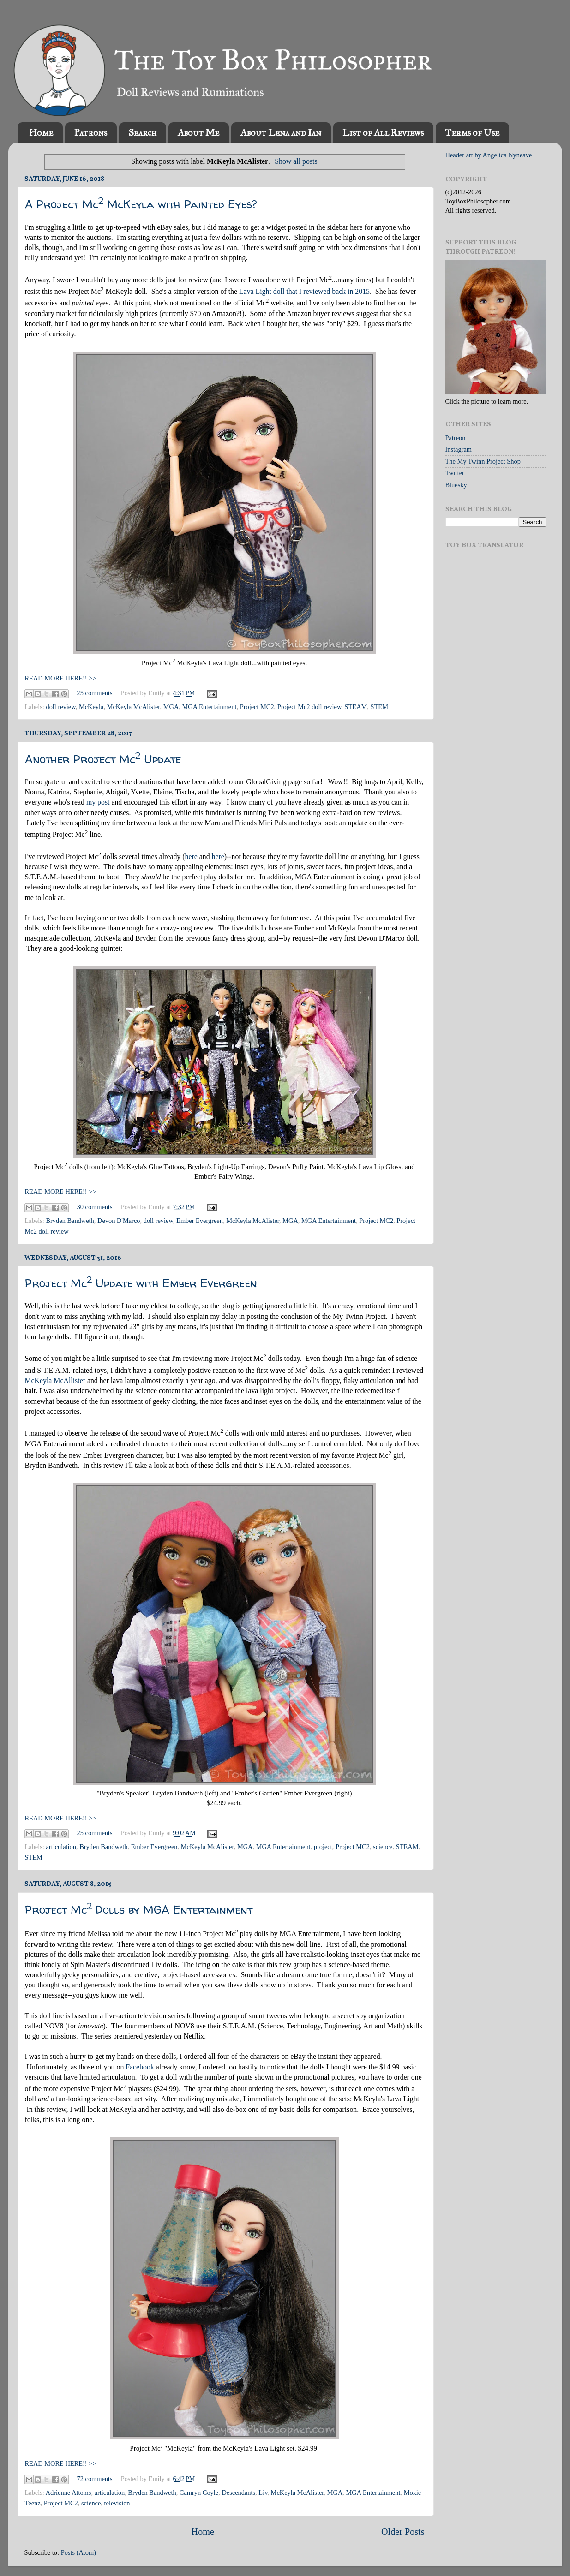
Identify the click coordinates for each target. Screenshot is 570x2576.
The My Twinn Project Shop (483, 461)
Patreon (455, 437)
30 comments (95, 1206)
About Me (198, 132)
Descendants (238, 2492)
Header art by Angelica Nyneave (488, 155)
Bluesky (456, 485)
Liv (262, 2492)
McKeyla (91, 706)
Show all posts (296, 161)
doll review (60, 706)
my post (98, 802)
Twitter (454, 473)
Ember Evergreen (199, 1220)
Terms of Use (472, 132)
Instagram (458, 449)
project (323, 1846)
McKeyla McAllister (55, 1380)
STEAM (356, 706)
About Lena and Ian (280, 132)
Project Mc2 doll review (309, 706)
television (117, 2503)
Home (41, 132)
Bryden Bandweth (70, 1220)
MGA (171, 706)
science (382, 1846)
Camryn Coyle (199, 2492)
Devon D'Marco (118, 1220)
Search (142, 132)
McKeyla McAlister (133, 706)
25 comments (95, 693)
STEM (379, 706)
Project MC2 (257, 706)
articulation (61, 1846)
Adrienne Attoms (68, 2492)
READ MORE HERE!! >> (60, 678)
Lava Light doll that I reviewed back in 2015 (304, 291)
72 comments (95, 2478)
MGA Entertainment (209, 706)
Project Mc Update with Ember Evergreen (141, 1283)
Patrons (90, 132)
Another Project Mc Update (103, 759)
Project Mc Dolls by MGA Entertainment (138, 1909)
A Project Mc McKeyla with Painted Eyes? (141, 204)
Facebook (140, 2067)
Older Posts (403, 2532)
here (191, 856)
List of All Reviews (383, 132)
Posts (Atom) (78, 2552)
